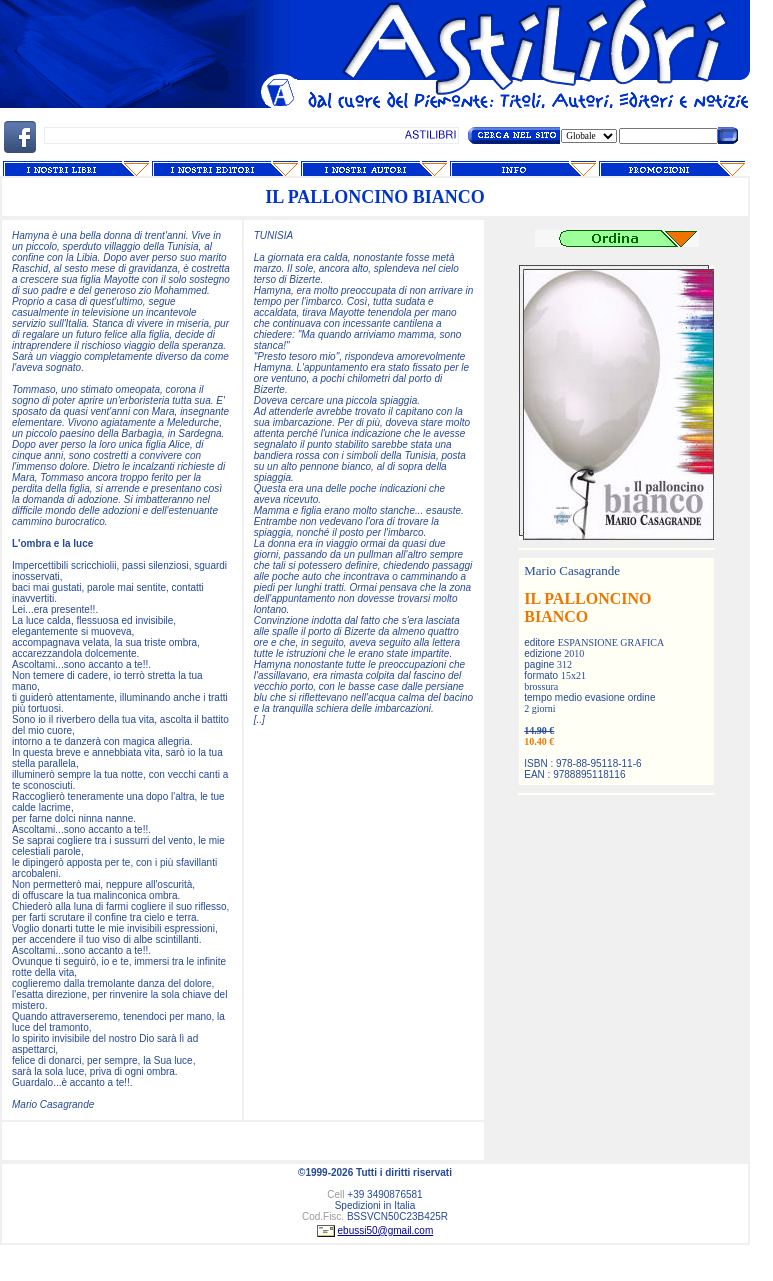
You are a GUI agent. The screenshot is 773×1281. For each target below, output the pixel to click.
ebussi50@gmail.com (386, 1230)
